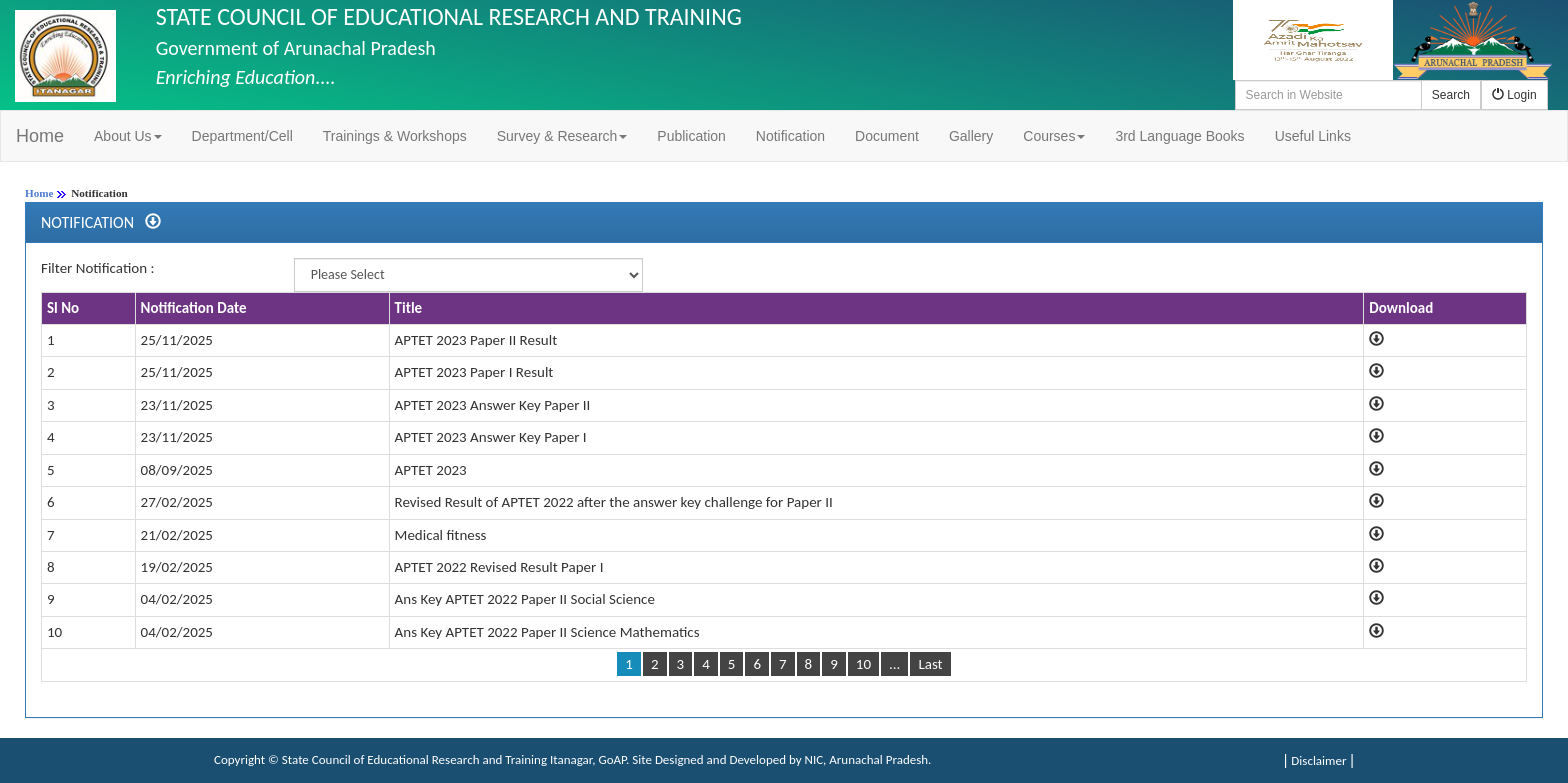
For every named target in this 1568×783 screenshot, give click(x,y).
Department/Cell (242, 136)
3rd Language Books (1179, 136)
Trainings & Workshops (395, 136)
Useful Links (1313, 136)
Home (40, 136)
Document (887, 136)
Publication (691, 136)
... (894, 664)
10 (863, 664)
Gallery (971, 136)
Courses (1054, 136)
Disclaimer (1318, 760)
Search (1451, 95)
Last (930, 664)
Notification (790, 136)
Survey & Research (562, 136)
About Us (128, 136)
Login (1514, 95)
